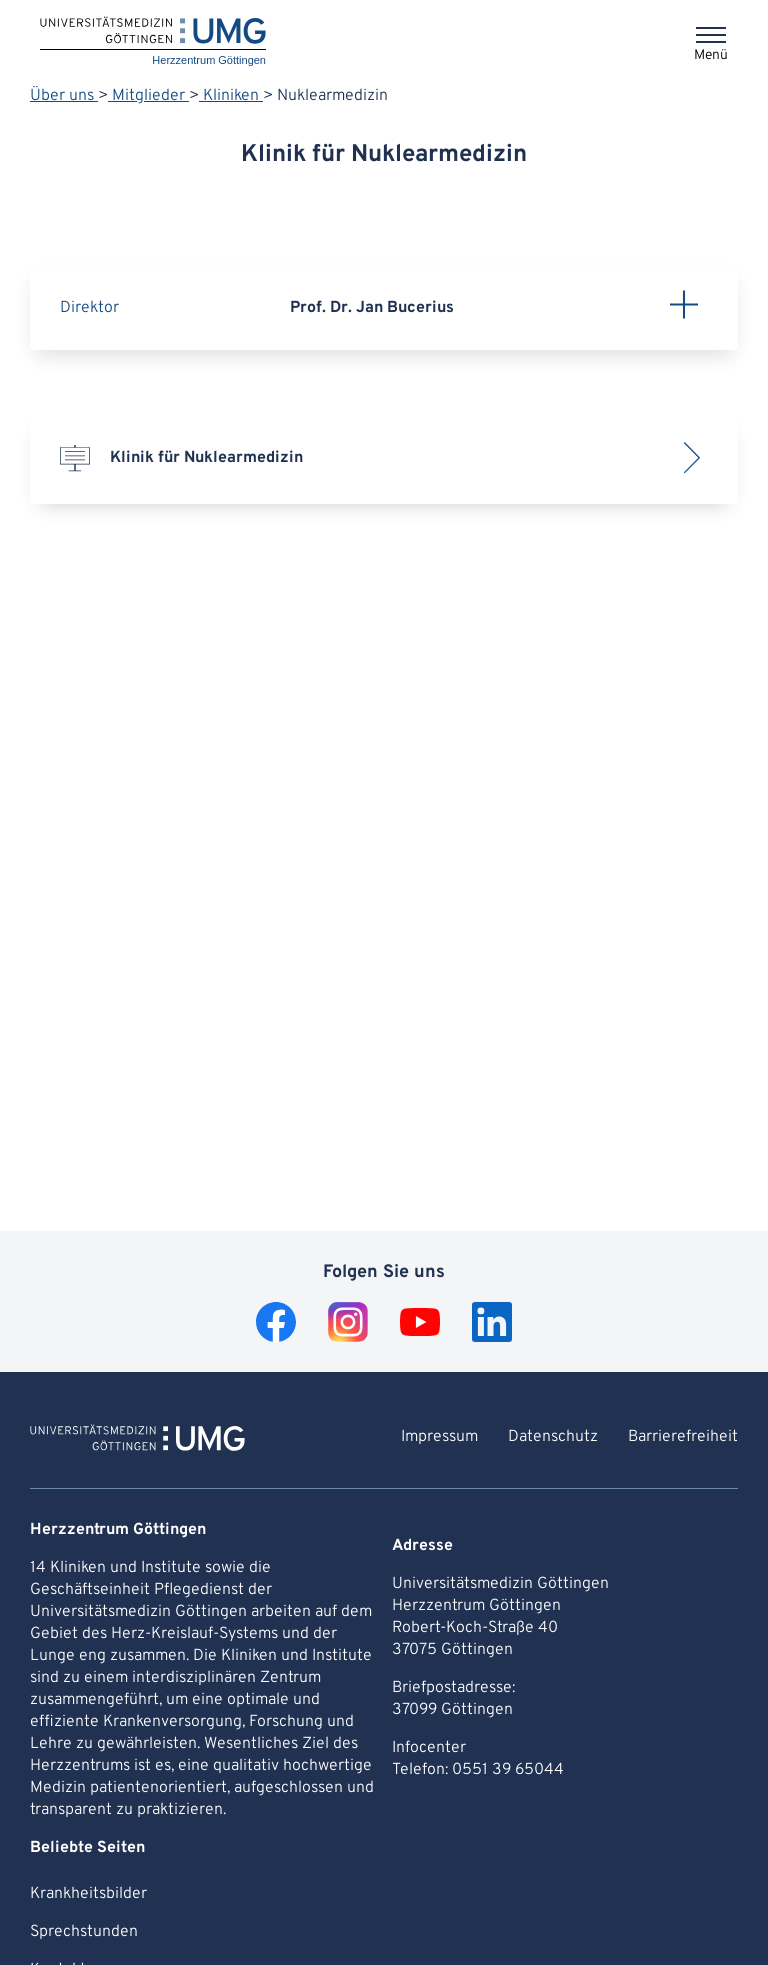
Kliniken (231, 96)
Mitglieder (148, 96)
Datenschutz (553, 1437)
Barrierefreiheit (683, 1437)
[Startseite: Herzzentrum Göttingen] (153, 42)
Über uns (64, 96)
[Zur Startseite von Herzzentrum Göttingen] (137, 1441)
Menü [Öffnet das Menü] (711, 55)
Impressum (439, 1437)
